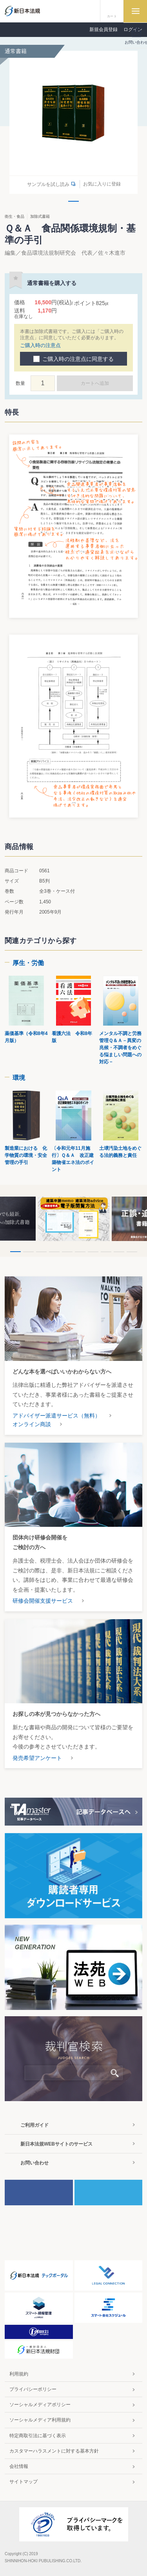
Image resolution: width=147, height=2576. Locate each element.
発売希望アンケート (37, 1758)
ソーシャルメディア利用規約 (40, 2420)
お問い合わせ (34, 2163)
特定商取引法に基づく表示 (37, 2435)
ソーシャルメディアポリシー (40, 2404)
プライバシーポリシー (32, 2389)
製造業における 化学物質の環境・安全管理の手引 (26, 1155)
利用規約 (18, 2374)
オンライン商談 (32, 1424)
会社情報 (18, 2466)
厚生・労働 (28, 963)
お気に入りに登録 (102, 184)
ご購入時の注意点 (40, 345)
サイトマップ (23, 2481)
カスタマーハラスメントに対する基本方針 (54, 2451)
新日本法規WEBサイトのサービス (56, 2144)
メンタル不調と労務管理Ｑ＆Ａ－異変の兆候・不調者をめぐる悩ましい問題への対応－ (120, 1048)
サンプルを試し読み (48, 184)
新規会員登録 (103, 29)
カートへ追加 (95, 383)
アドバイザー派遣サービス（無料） (56, 1415)
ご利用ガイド (34, 2125)
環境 (19, 1077)
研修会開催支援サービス (43, 1601)
